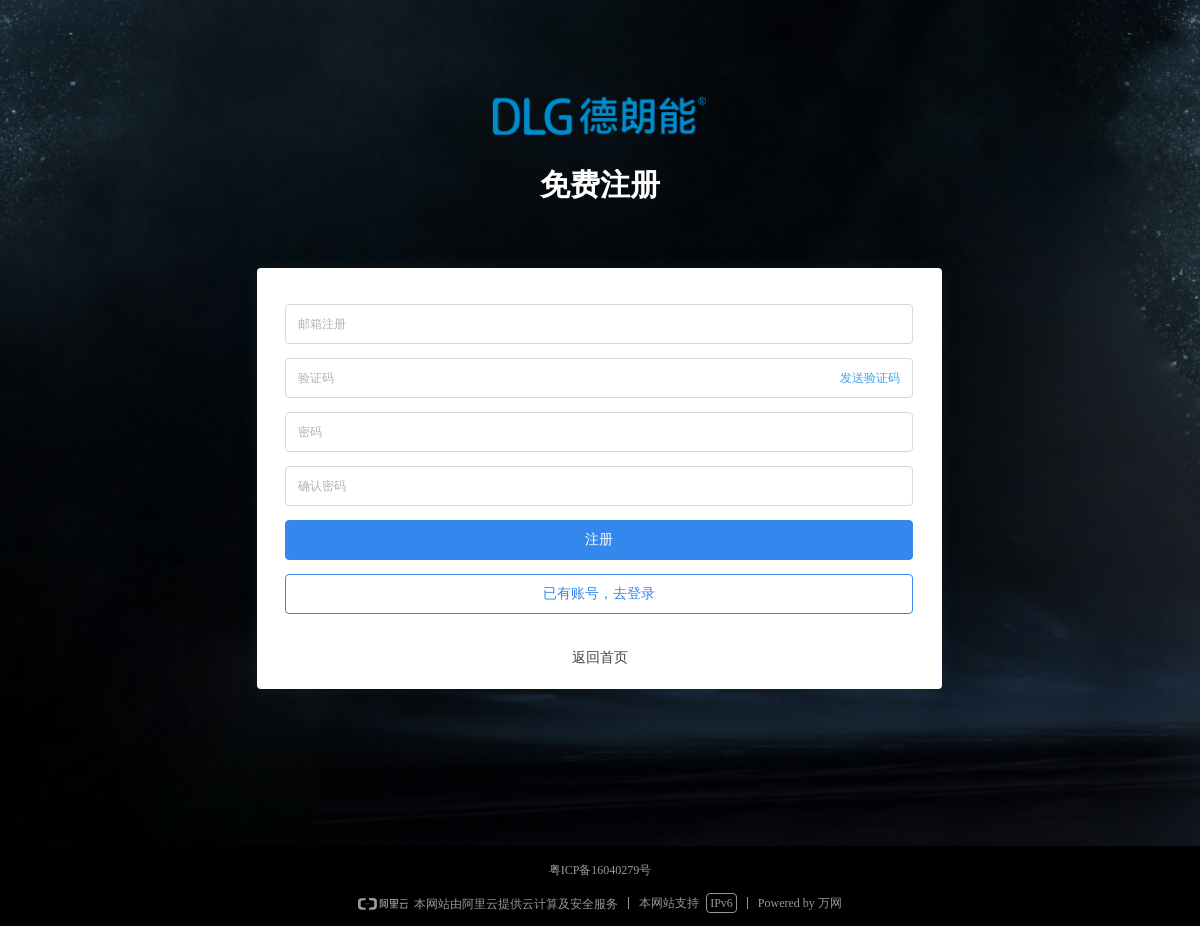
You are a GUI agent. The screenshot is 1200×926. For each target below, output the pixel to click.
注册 (599, 539)
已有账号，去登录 (599, 593)
